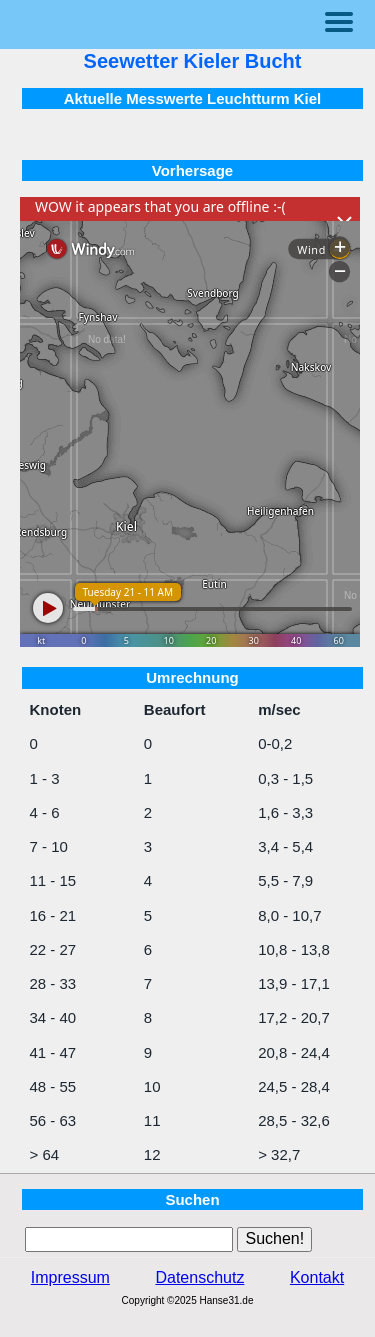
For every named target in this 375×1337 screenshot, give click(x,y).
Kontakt (317, 1277)
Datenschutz (199, 1277)
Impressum (70, 1277)
